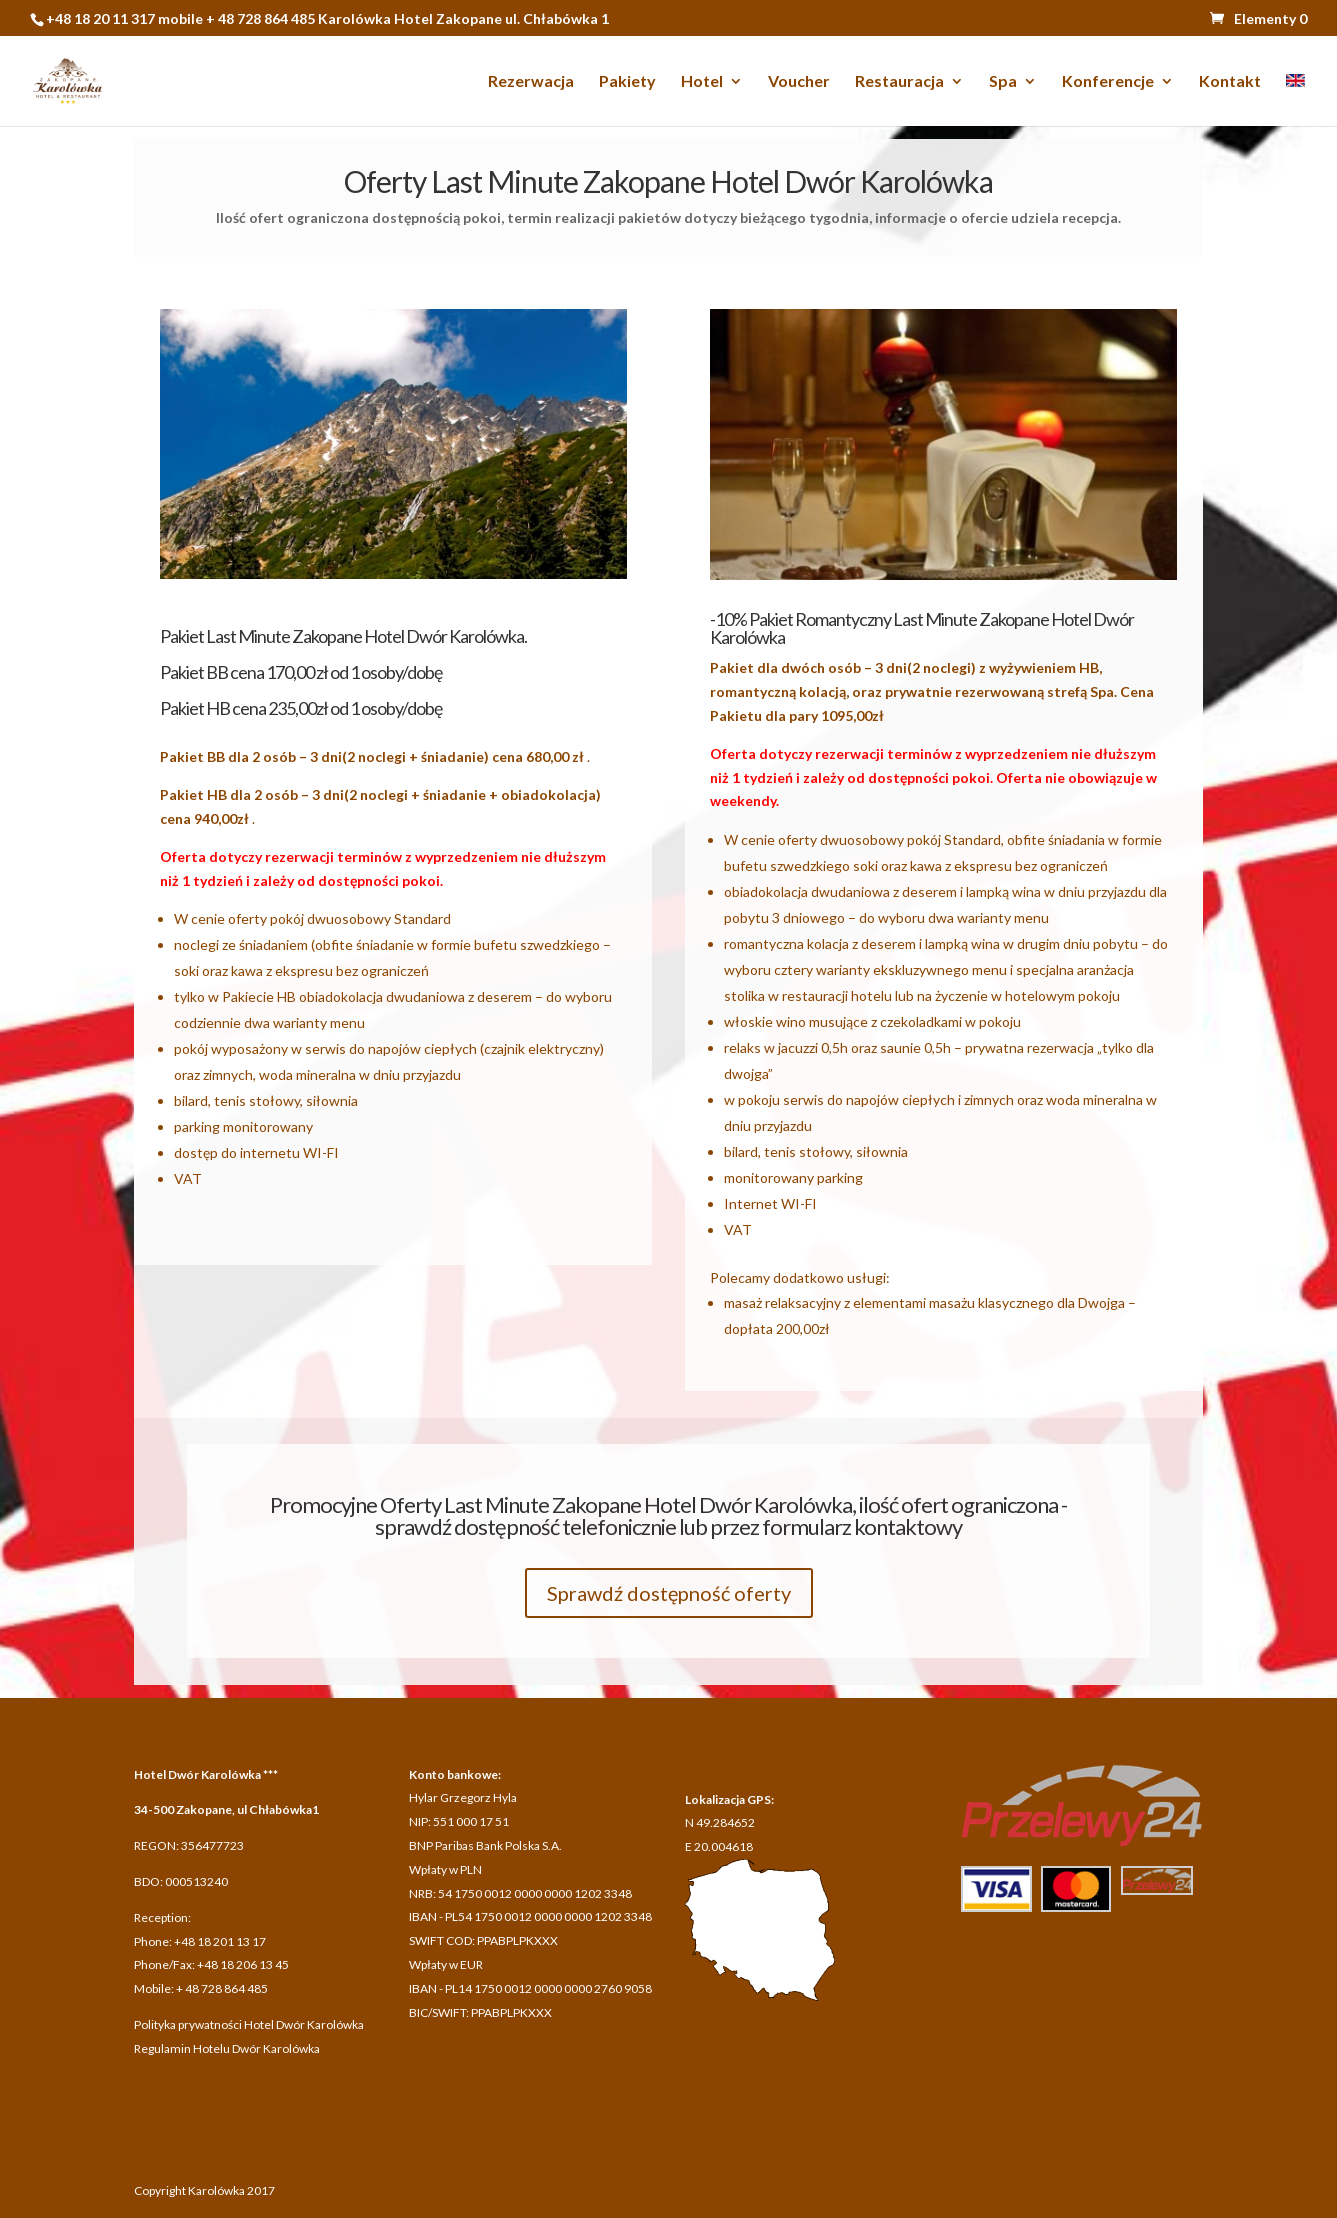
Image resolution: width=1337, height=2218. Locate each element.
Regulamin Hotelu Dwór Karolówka (227, 2048)
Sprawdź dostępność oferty (669, 1593)
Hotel (702, 82)
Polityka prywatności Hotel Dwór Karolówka (249, 2024)
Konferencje (1108, 82)
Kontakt (1230, 82)
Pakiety (627, 82)
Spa (1003, 82)
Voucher (799, 82)
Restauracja (899, 82)
